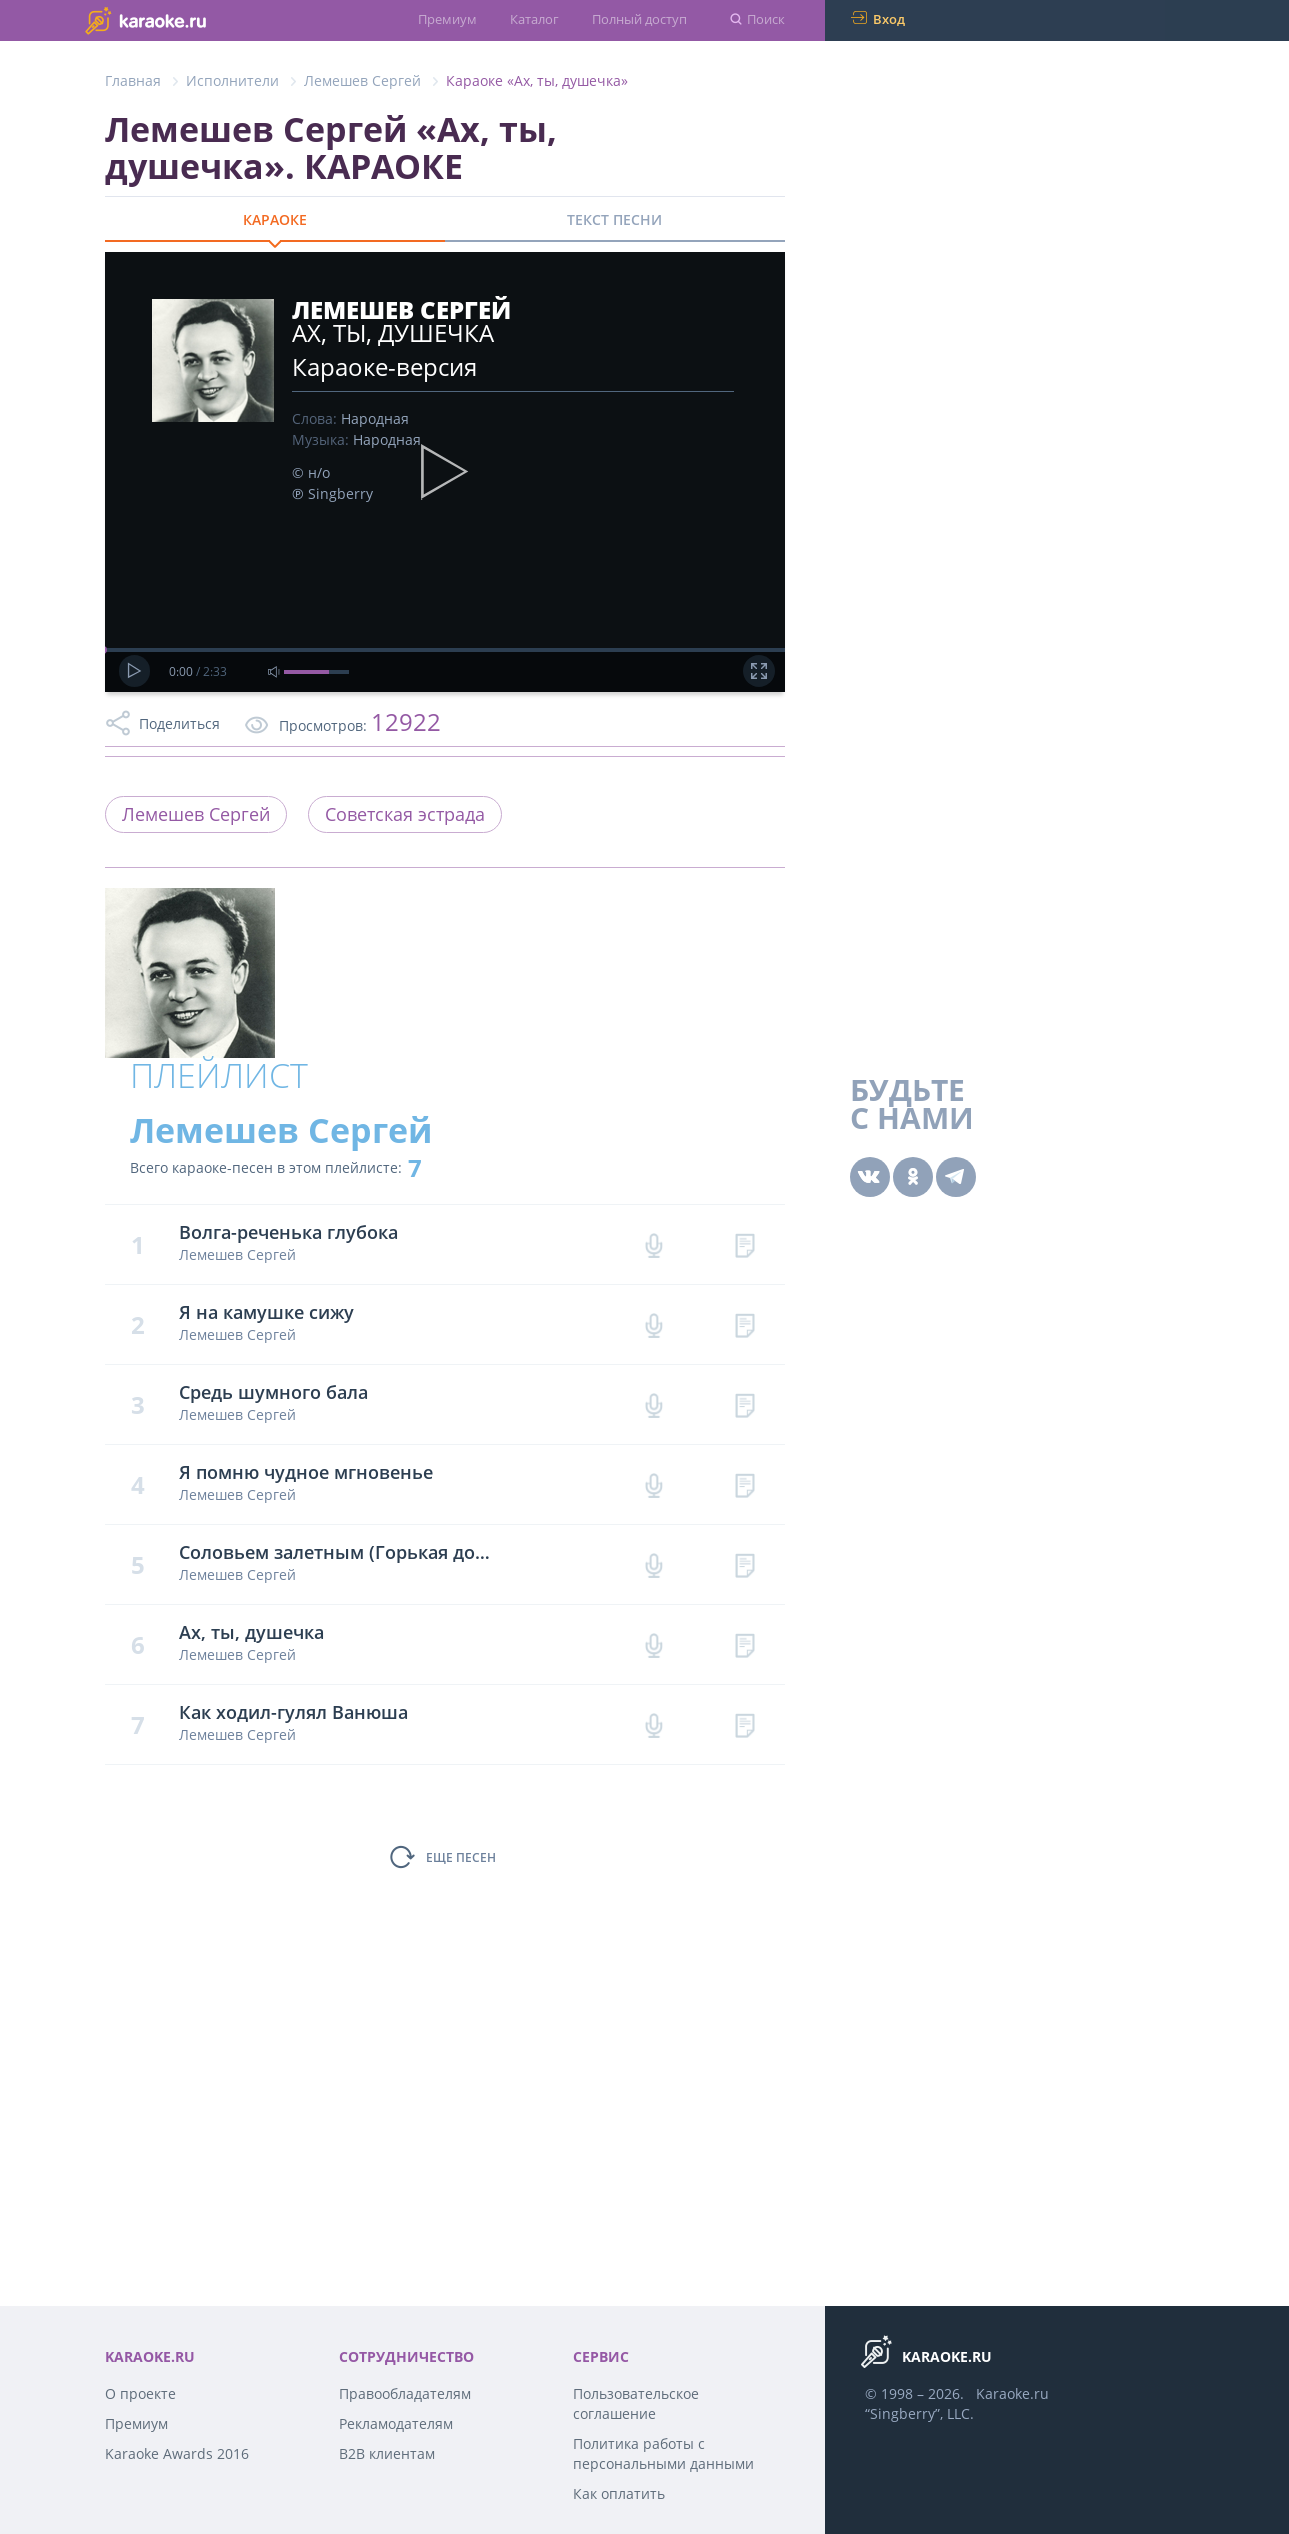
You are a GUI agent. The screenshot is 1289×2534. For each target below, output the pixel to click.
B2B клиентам (387, 2453)
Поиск (766, 19)
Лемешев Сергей (362, 80)
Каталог (534, 19)
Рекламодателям (396, 2423)
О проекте (140, 2393)
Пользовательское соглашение (636, 2403)
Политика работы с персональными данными (663, 2453)
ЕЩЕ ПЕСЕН (461, 1857)
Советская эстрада (405, 814)
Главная (133, 80)
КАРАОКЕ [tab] (275, 219)
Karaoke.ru (1012, 2393)
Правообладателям (405, 2393)
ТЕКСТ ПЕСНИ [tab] (614, 219)
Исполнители (232, 80)
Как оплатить (619, 2493)
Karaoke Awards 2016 (177, 2453)
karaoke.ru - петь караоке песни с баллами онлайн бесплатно (185, 19)
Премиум (447, 19)
